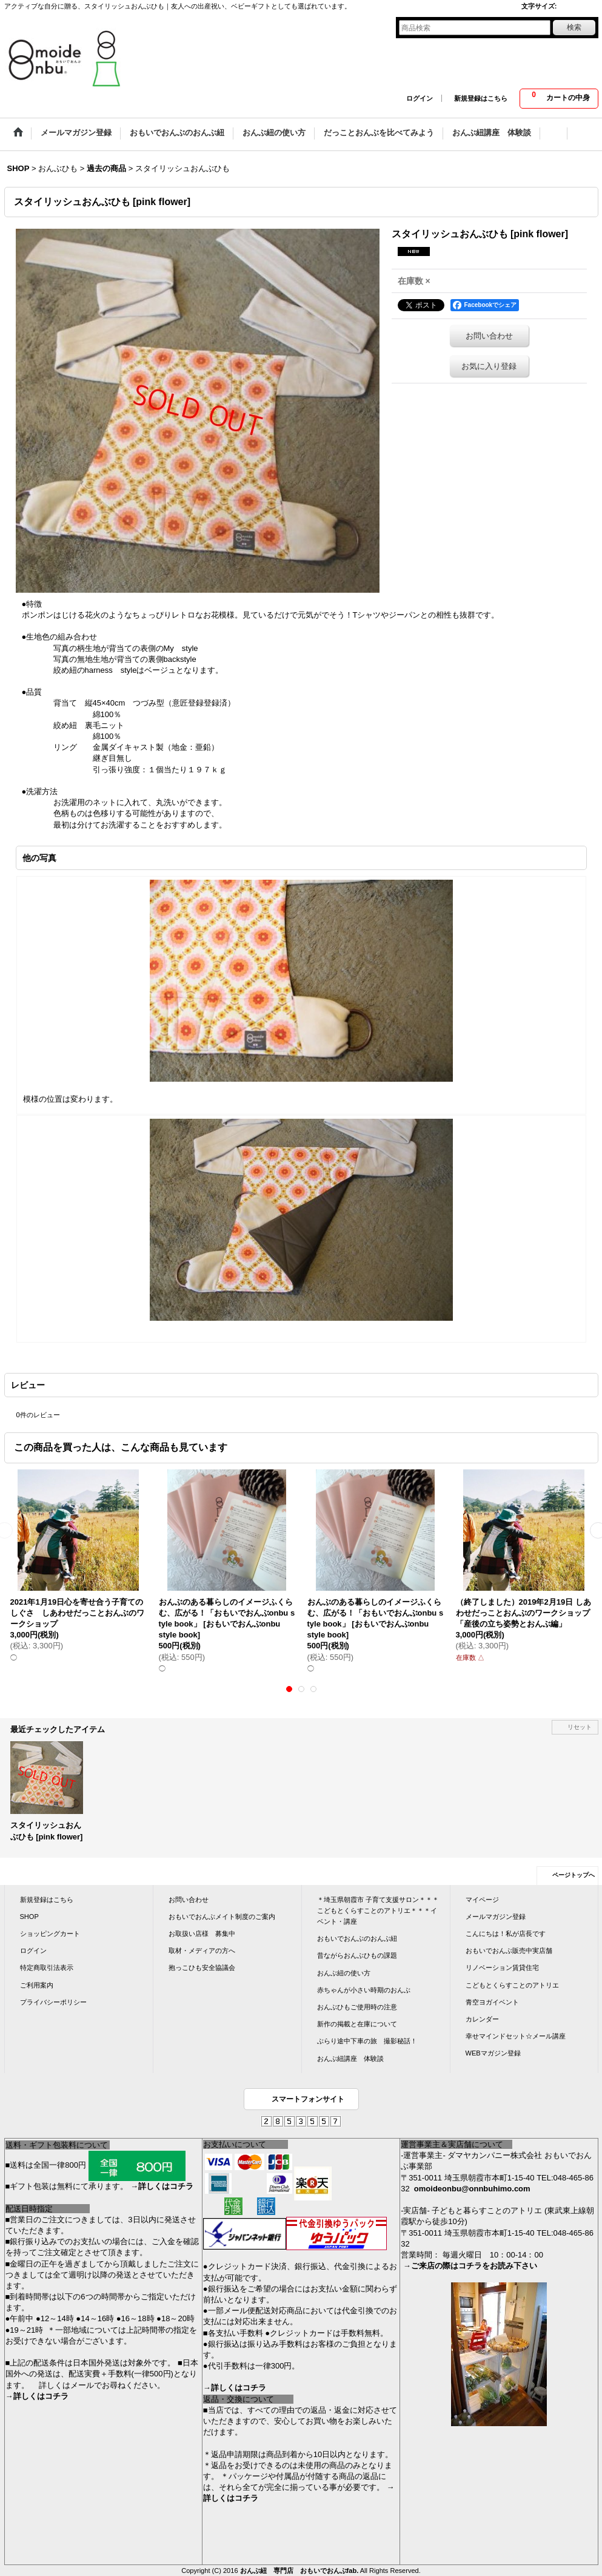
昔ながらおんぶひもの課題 (357, 1955)
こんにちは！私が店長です (506, 1933)
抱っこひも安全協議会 (202, 1967)
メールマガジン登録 (496, 1916)
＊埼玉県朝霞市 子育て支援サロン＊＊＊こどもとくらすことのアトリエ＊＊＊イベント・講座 (378, 1910)
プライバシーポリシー (53, 2002)
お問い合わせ (489, 335)
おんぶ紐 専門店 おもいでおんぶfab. (299, 2570)
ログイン (419, 98)
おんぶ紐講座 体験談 (350, 2058)
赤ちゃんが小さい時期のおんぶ (363, 1990)
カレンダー (482, 2019)
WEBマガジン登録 (493, 2053)
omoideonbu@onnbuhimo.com (472, 2188)
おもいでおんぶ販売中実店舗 (509, 1950)
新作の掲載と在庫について (357, 2024)
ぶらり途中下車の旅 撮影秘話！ (367, 2041)
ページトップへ (573, 1875)
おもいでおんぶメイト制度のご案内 (222, 1916)
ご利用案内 (36, 1985)
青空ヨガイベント (492, 2002)
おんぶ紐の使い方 (343, 1973)
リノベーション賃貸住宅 (502, 1967)
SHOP (29, 1916)
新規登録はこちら (480, 98)
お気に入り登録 (489, 366)
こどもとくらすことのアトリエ (512, 1985)
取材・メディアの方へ (202, 1950)
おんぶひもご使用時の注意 (357, 2007)
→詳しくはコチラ (161, 2186)
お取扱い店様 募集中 (202, 1933)
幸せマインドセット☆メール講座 (516, 2036)
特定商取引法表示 (46, 1967)
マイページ (482, 1899)
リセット (579, 1727)
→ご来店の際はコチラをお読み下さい (470, 2265)
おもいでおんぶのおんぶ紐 (357, 1938)
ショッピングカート (50, 1933)
